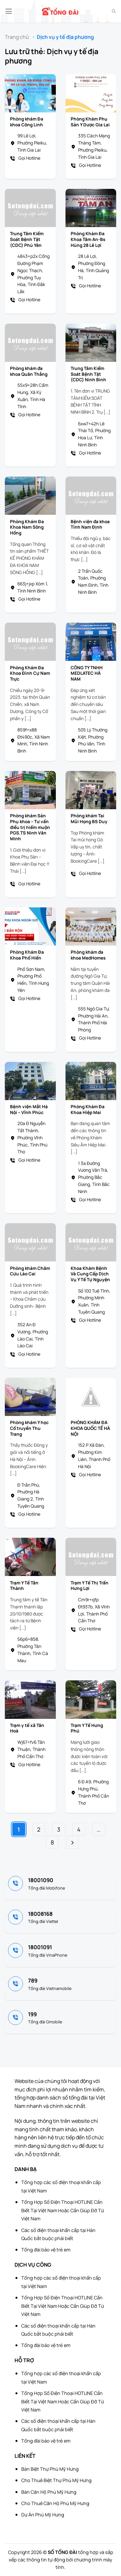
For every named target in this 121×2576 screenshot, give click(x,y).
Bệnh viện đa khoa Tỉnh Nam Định (90, 524)
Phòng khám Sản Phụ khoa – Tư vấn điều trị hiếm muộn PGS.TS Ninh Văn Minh (30, 827)
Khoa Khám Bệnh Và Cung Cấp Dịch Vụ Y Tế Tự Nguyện (90, 1274)
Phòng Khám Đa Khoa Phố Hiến (27, 955)
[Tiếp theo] (72, 1842)
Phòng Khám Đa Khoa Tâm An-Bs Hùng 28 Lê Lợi (88, 239)
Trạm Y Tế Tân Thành (24, 1586)
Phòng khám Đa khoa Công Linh (26, 122)
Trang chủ (17, 37)
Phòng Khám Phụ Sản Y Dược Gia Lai (90, 122)
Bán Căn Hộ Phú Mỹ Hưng (48, 2492)
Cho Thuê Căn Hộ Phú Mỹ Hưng (55, 2503)
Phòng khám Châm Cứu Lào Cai (30, 1271)
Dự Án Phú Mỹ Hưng (42, 2515)
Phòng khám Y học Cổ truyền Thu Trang (29, 1428)
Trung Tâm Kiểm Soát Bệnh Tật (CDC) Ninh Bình (88, 374)
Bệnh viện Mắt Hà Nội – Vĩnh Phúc (29, 1109)
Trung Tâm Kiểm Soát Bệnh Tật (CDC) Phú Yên (27, 239)
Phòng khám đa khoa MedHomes (88, 955)
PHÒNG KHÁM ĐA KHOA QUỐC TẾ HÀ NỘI (90, 1428)
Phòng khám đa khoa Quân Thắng (28, 371)
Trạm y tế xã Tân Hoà (27, 1728)
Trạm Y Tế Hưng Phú (87, 1728)
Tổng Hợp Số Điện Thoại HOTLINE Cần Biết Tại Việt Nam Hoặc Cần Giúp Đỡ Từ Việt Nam (62, 2210)
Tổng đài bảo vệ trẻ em (45, 2250)
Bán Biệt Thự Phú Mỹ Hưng (50, 2469)
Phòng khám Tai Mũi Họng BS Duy (89, 818)
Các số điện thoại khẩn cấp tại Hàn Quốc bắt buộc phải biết (58, 2234)
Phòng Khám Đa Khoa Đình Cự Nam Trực (30, 673)
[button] (9, 11)
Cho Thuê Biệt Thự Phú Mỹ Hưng (56, 2480)
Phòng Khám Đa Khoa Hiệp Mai (88, 1109)
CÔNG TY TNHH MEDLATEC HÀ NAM (87, 673)
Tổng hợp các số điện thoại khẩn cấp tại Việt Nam (61, 2186)
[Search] (113, 11)
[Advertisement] (88, 2543)
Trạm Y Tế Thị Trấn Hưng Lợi (89, 1586)
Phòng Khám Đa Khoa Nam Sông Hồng (27, 527)
